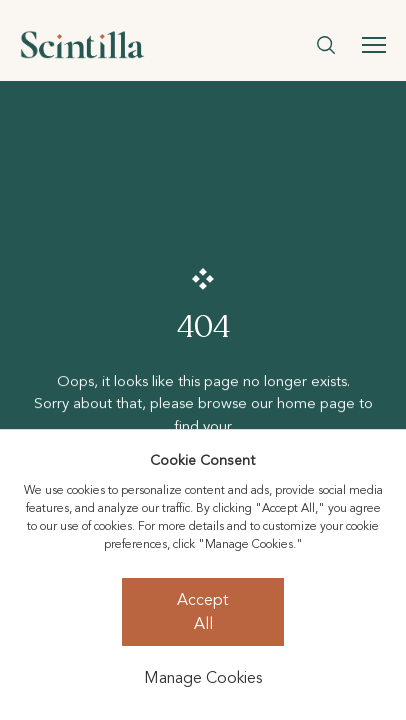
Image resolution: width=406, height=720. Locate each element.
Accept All (203, 612)
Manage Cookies (203, 678)
